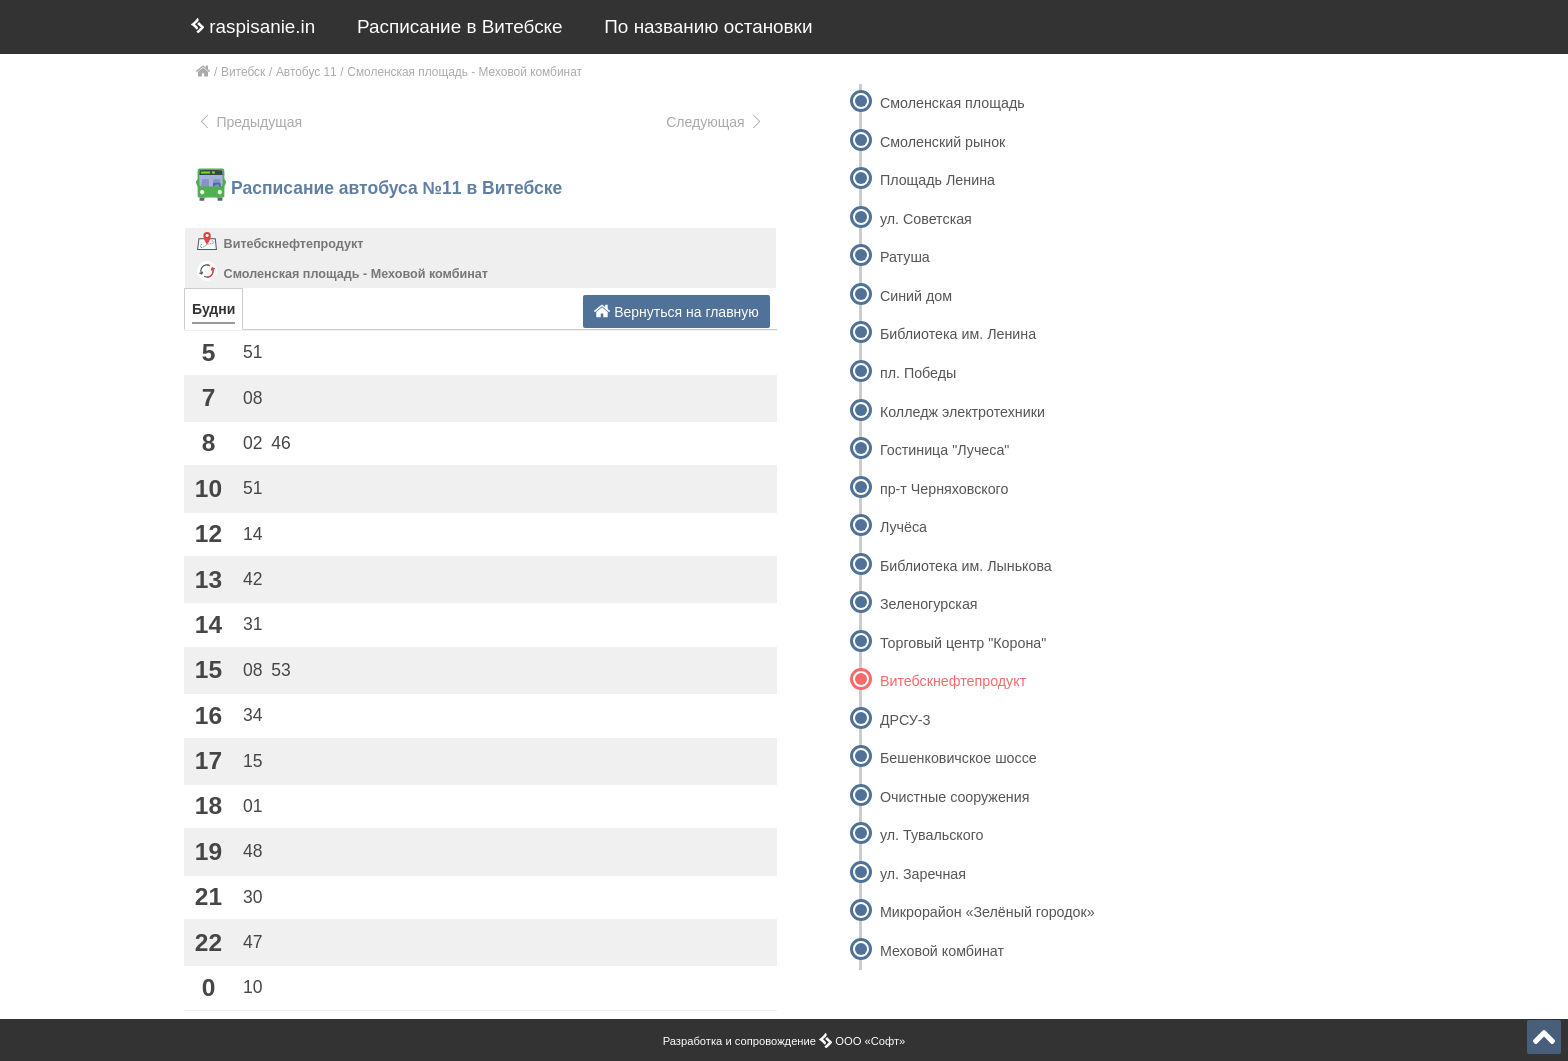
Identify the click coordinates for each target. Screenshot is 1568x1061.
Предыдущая (249, 122)
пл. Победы (918, 373)
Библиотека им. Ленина (958, 334)
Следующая (715, 122)
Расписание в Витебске (460, 26)
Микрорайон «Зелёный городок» (987, 912)
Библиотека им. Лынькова (966, 566)
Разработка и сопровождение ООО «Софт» (784, 1041)
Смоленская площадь (952, 103)
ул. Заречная (923, 874)
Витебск (243, 72)
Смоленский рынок (942, 142)
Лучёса (903, 527)
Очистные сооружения (954, 797)
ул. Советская (926, 219)
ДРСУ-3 (905, 720)
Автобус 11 (306, 72)
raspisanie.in (253, 26)
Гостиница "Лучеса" (944, 450)
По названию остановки (708, 26)
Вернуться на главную (676, 311)
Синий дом (916, 296)
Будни (213, 309)
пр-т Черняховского (944, 489)
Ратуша (905, 257)
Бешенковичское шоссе (958, 758)
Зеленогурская (929, 604)
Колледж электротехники (962, 412)
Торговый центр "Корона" (963, 643)
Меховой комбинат (942, 951)
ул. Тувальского (932, 835)
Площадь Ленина (937, 180)
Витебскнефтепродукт (294, 244)
